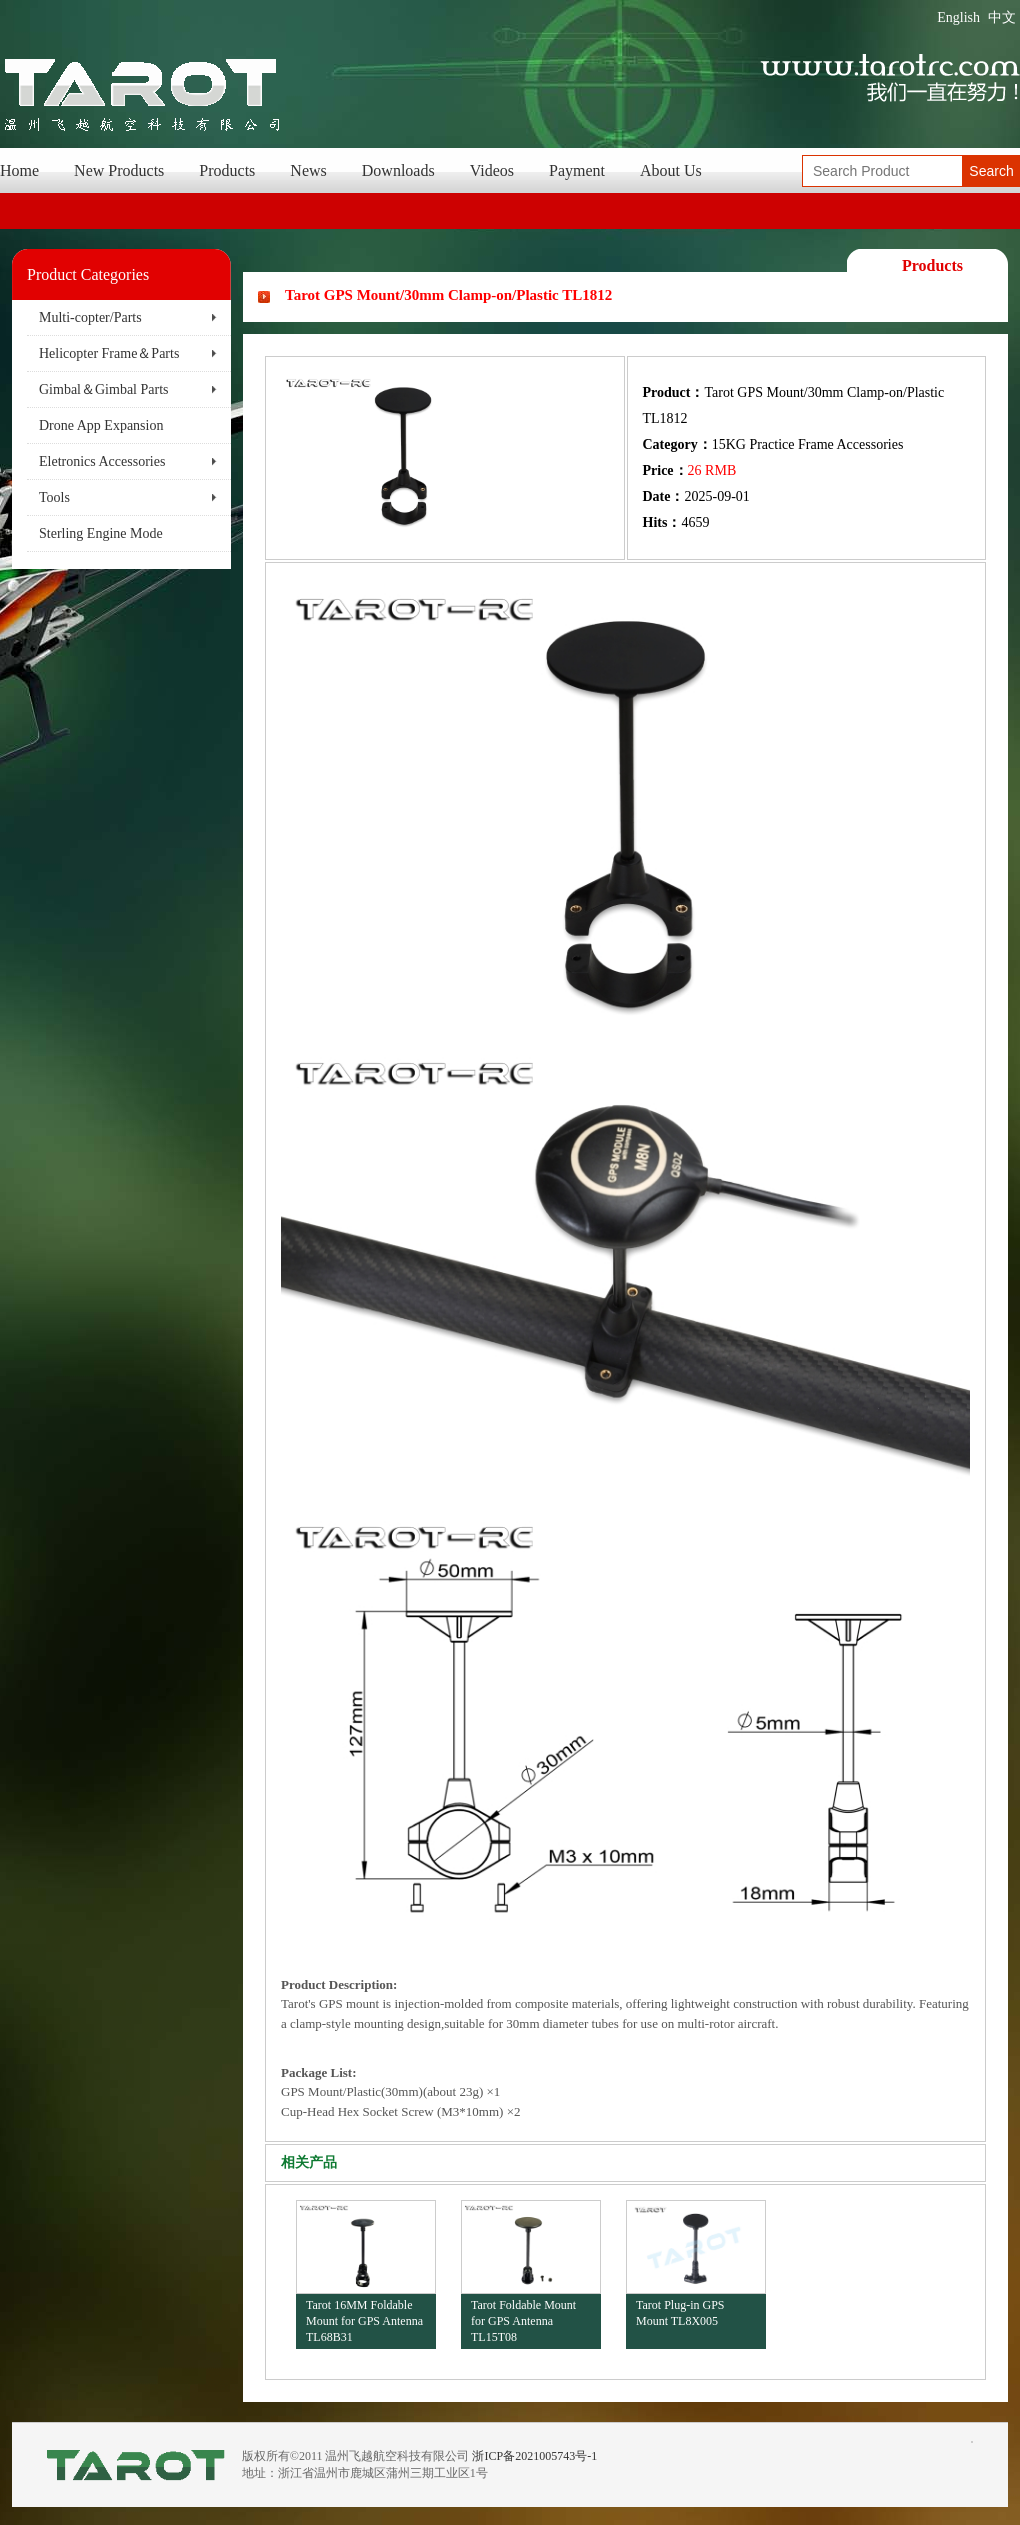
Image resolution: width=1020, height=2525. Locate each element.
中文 (1002, 17)
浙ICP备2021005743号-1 (534, 2456)
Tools (54, 497)
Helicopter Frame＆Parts (109, 353)
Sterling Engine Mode (101, 533)
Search (991, 171)
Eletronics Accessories (102, 461)
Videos (492, 170)
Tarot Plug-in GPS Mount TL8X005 (680, 2313)
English (958, 17)
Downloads (398, 170)
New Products (119, 170)
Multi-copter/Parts (90, 317)
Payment (577, 170)
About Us (671, 170)
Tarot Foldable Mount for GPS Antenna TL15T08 (523, 2320)
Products (227, 170)
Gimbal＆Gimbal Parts (104, 389)
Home (19, 170)
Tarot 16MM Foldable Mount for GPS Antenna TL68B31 (364, 2320)
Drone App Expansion (101, 425)
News (308, 170)
